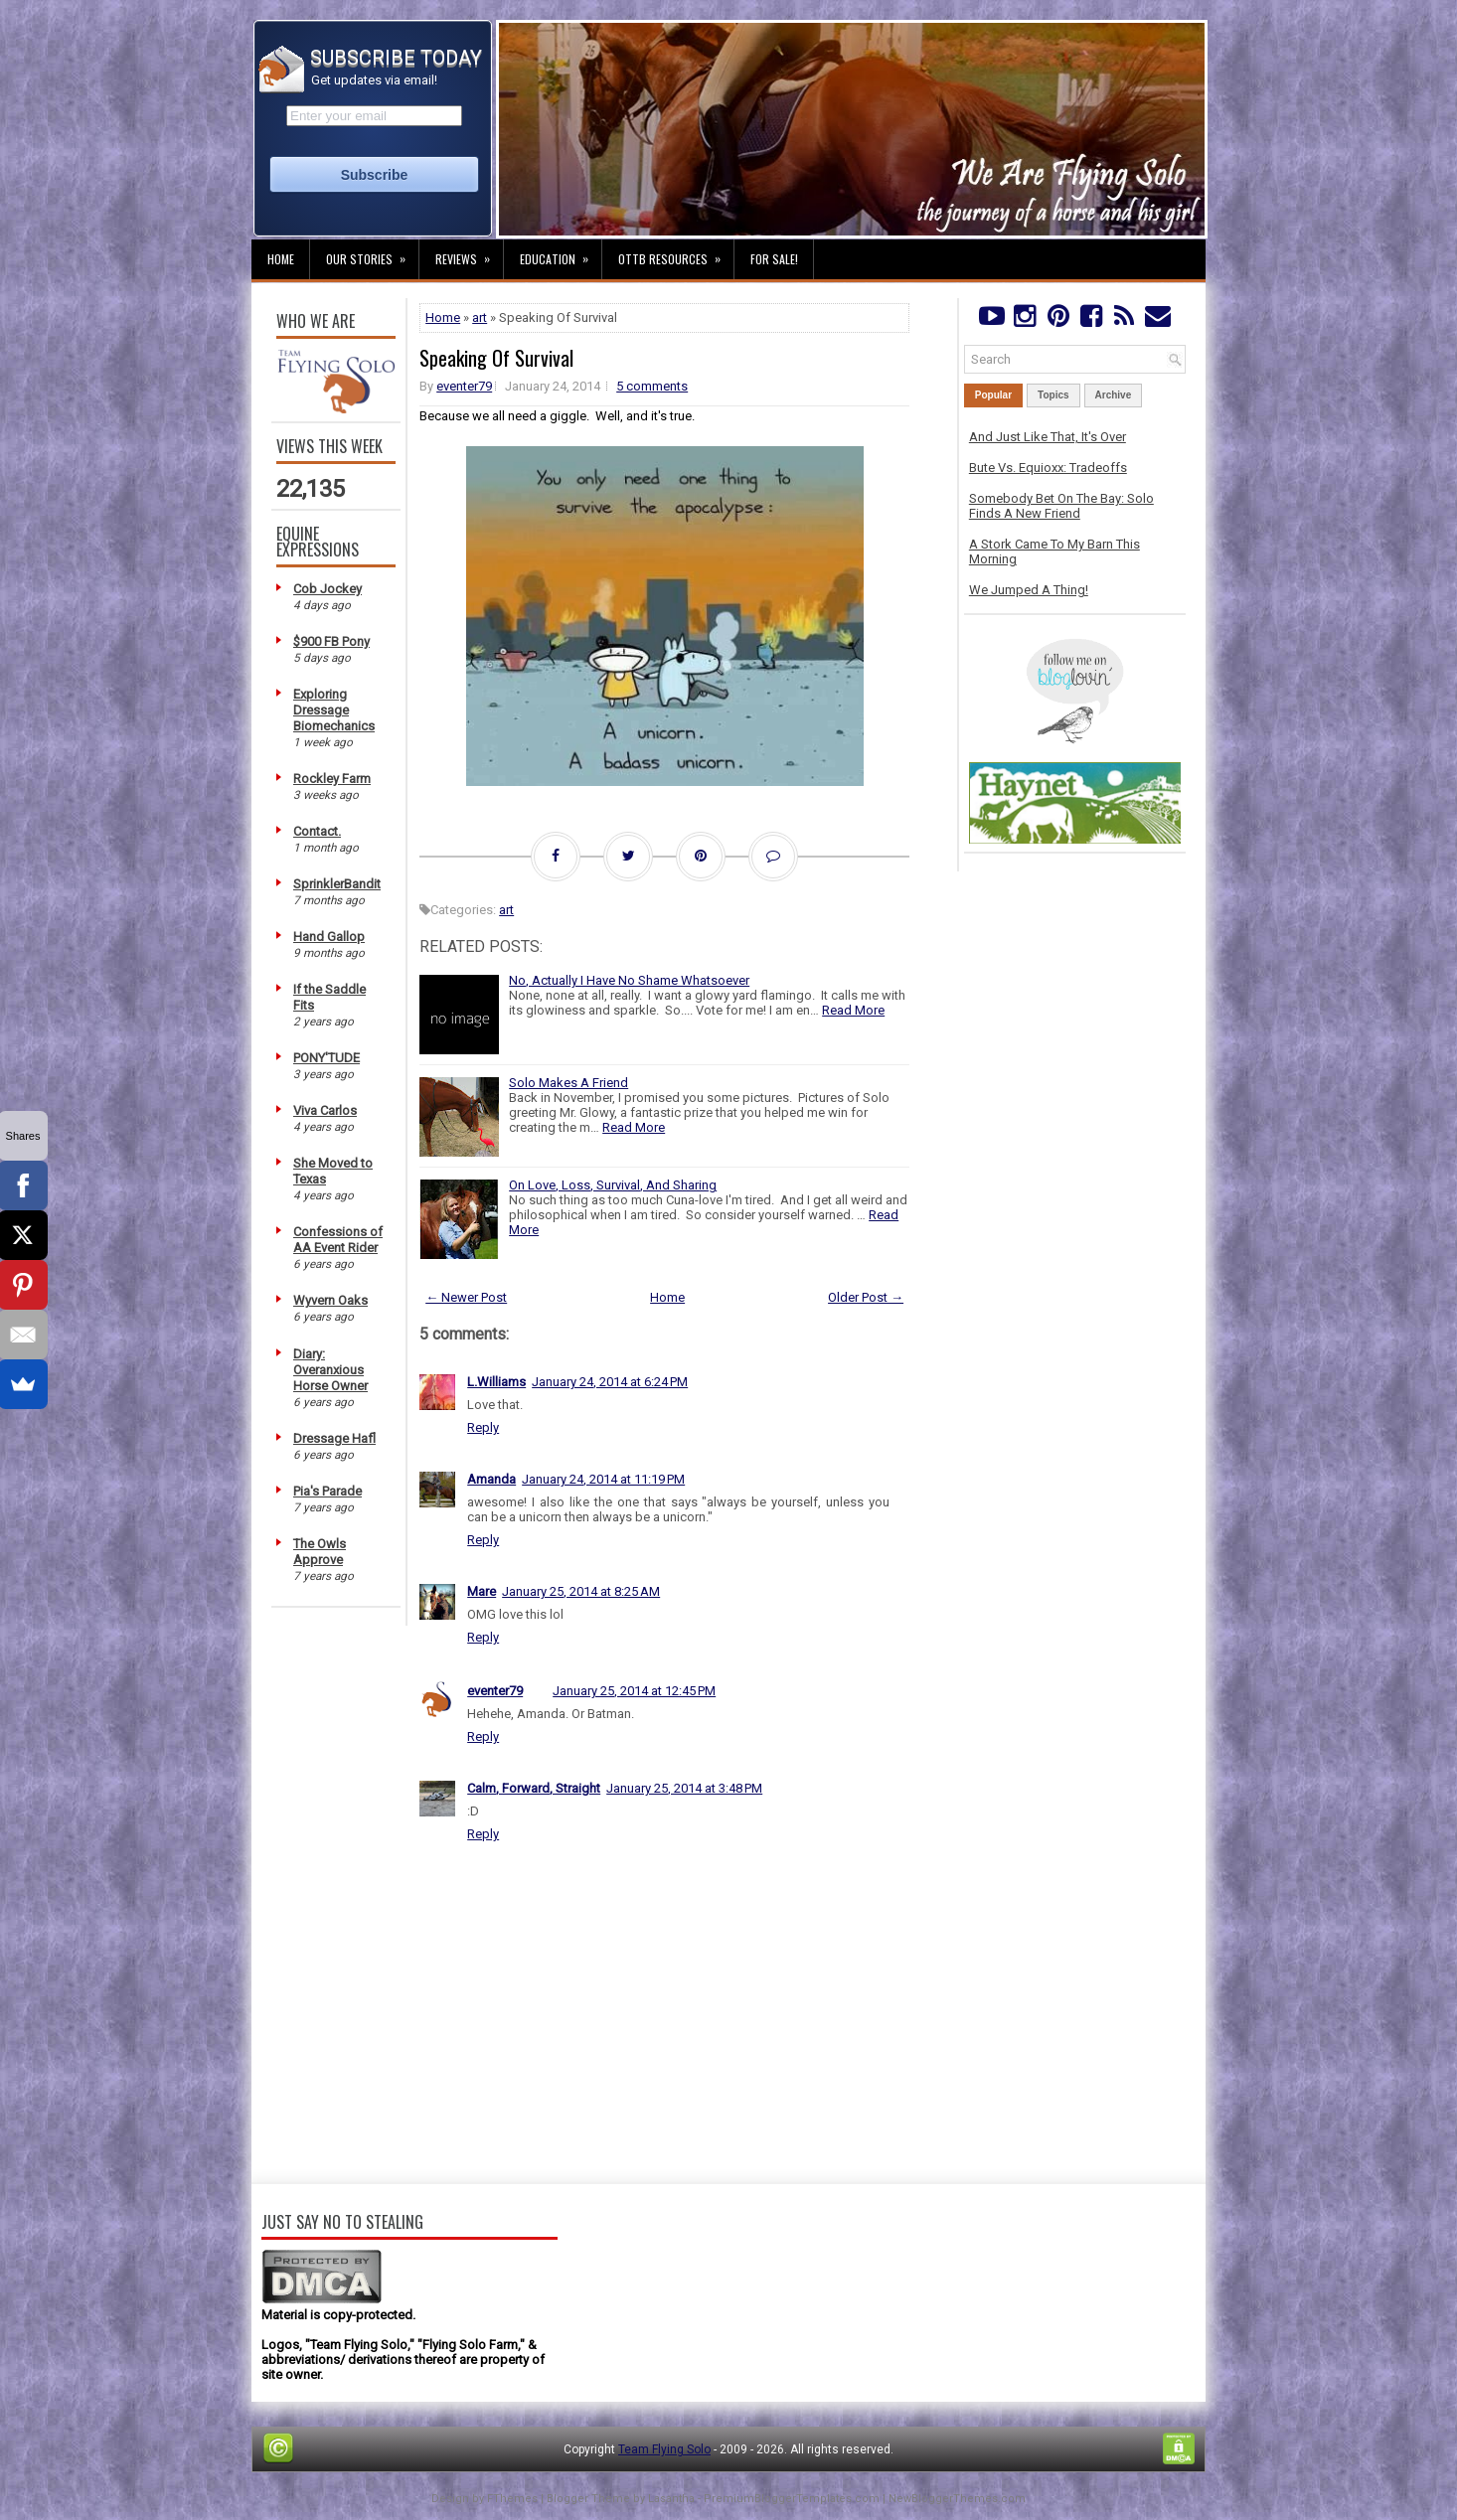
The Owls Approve (319, 1551)
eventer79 (464, 386)
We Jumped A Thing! (1028, 589)
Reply (483, 1427)
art (479, 317)
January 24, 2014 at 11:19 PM (603, 1479)
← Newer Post (466, 1297)
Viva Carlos (325, 1110)
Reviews (469, 253)
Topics (1053, 395)
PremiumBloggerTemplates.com (792, 2498)
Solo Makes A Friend (568, 1082)
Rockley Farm (332, 778)
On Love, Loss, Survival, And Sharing (613, 1185)
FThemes (512, 2498)
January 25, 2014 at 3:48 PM (684, 1788)
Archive (1113, 395)
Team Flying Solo (664, 2449)
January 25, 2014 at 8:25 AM (581, 1591)
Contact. (317, 831)
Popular (993, 395)
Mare (481, 1591)
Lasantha (671, 2498)
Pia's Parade (327, 1491)
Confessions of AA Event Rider (338, 1239)
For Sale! (774, 258)
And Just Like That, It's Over (1047, 436)
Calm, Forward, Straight (533, 1788)
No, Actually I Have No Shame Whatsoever (629, 980)
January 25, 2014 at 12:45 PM (634, 1690)
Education (560, 253)
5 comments (652, 386)
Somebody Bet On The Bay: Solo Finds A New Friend (1061, 506)
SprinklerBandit (337, 883)
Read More (853, 1010)
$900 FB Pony (331, 641)
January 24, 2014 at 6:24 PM (610, 1381)
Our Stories (372, 253)
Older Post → (865, 1297)
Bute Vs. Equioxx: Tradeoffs (1048, 467)
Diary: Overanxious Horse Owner (330, 1369)
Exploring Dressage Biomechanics (334, 710)
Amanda (491, 1479)
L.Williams (496, 1381)
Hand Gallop (329, 936)
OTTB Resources (675, 253)
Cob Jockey (327, 588)
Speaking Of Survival (496, 358)
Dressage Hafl (334, 1438)
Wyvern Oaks (330, 1300)
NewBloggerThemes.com (957, 2498)
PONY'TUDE (326, 1057)
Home (280, 258)
